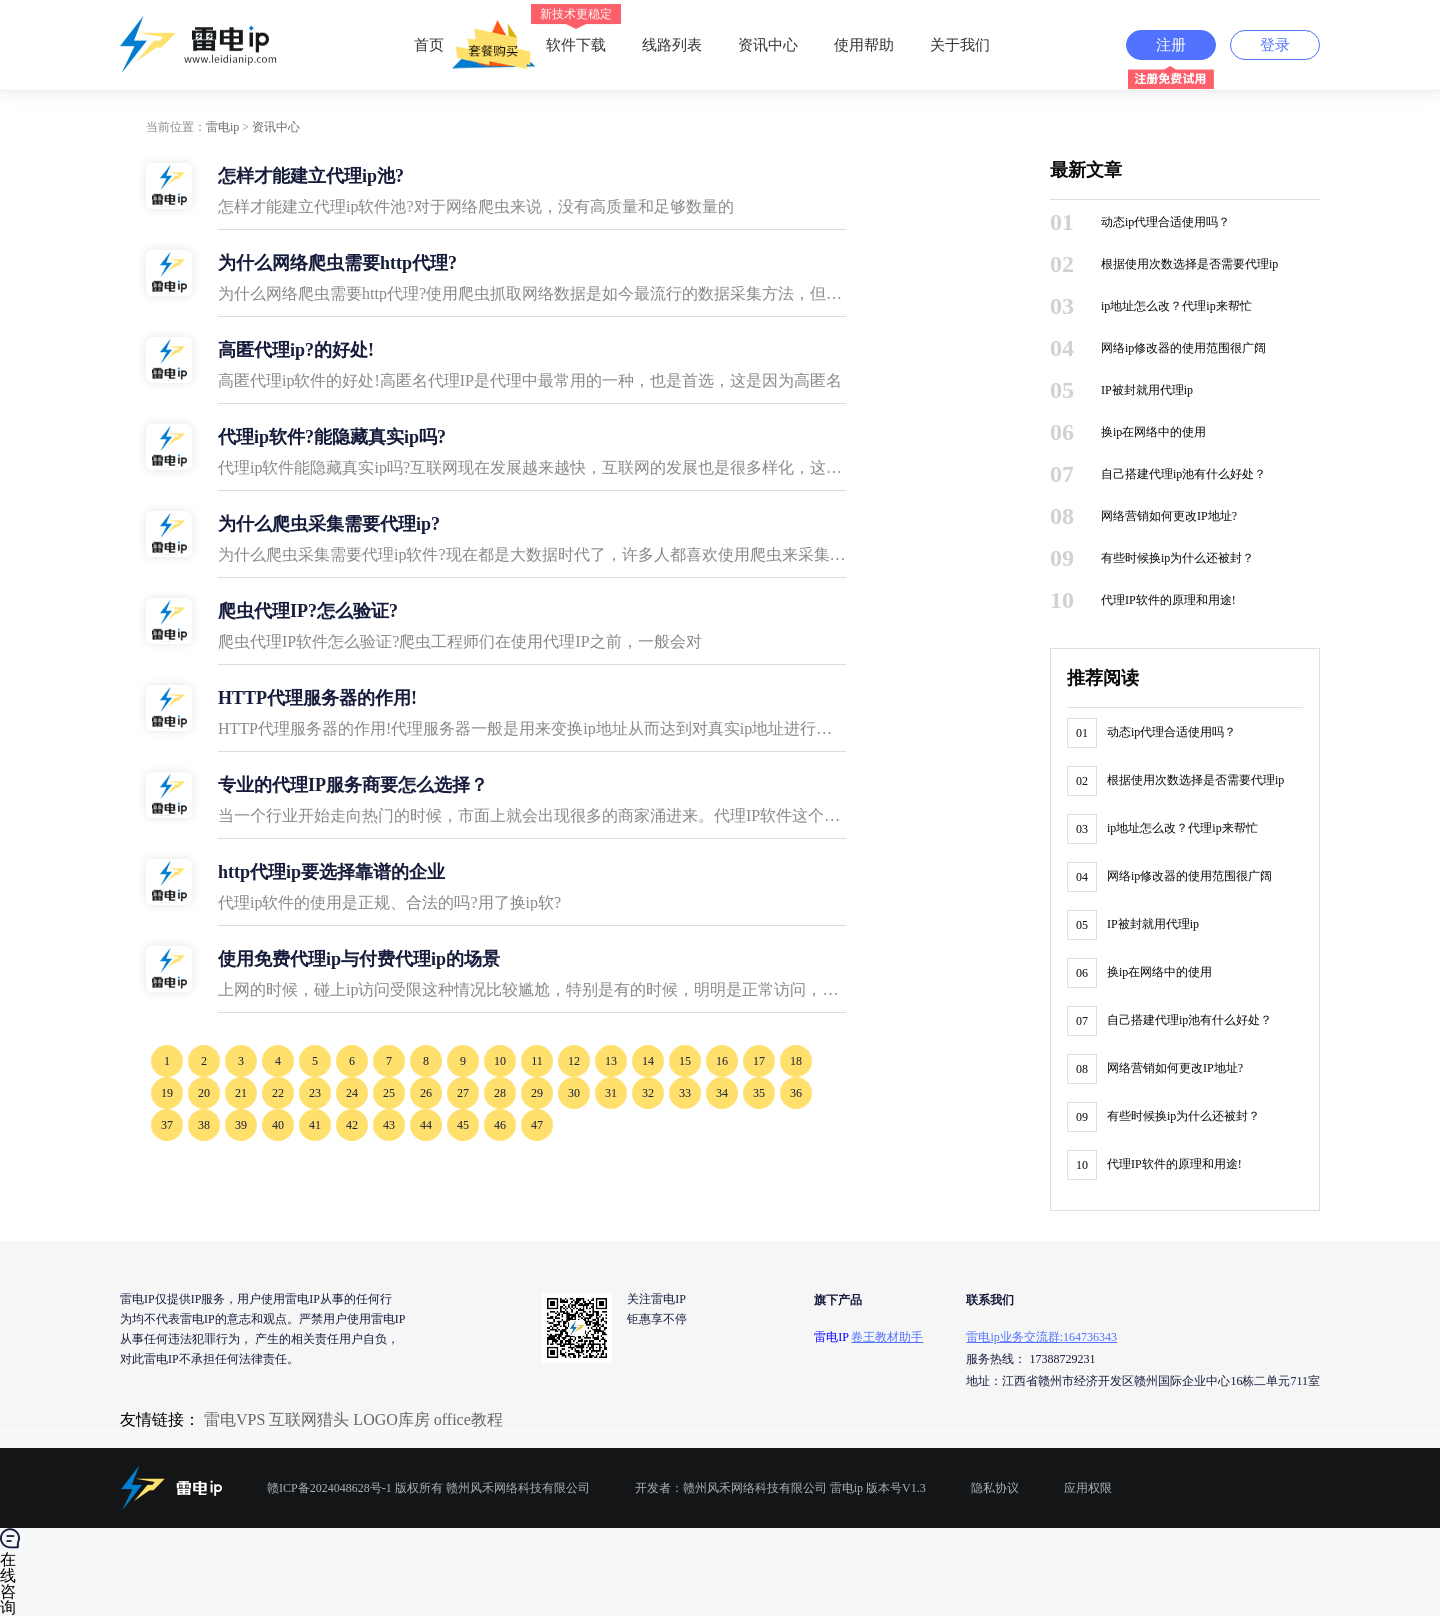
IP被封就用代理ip (1147, 390)
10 (500, 1061)
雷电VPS (234, 1419)
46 (500, 1125)
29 (537, 1093)
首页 (429, 45)
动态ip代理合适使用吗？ (1165, 222)
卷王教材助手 (887, 1337)
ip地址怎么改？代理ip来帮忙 (1176, 306)
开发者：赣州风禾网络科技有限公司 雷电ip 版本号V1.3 (780, 1488)
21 (241, 1093)
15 (685, 1061)
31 (611, 1093)
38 (204, 1125)
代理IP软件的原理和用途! (1168, 600)
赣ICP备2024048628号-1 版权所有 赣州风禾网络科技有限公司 (428, 1488)
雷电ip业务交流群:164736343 (1041, 1337)
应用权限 (1088, 1488)
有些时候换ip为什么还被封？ (1177, 558)
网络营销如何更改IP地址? (1169, 516)
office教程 (468, 1419)
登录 (1275, 45)
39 (241, 1125)
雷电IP (831, 1337)
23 (315, 1093)
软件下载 (576, 30)
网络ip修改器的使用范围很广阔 (1183, 348)
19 (167, 1093)
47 (537, 1125)
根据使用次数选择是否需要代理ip (1189, 264)
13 (611, 1061)
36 (796, 1093)
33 (685, 1093)
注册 (1171, 45)
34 (722, 1093)
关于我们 (960, 45)
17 (759, 1061)
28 (500, 1093)
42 (352, 1125)
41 (315, 1125)
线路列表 (672, 45)
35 (759, 1093)
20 (204, 1093)
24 (352, 1093)
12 (574, 1061)
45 (463, 1125)
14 (648, 1061)
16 (722, 1061)
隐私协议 (995, 1488)
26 (426, 1093)
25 (389, 1093)
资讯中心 (768, 45)
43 (389, 1125)
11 (537, 1061)
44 (426, 1125)
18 (796, 1061)
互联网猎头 (309, 1419)
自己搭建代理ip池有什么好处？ (1183, 474)
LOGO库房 (391, 1419)
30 (574, 1093)
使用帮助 (864, 45)
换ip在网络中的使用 (1153, 432)
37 (167, 1125)
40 (278, 1125)
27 (463, 1093)
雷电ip (222, 127)
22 (278, 1093)
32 (648, 1093)
